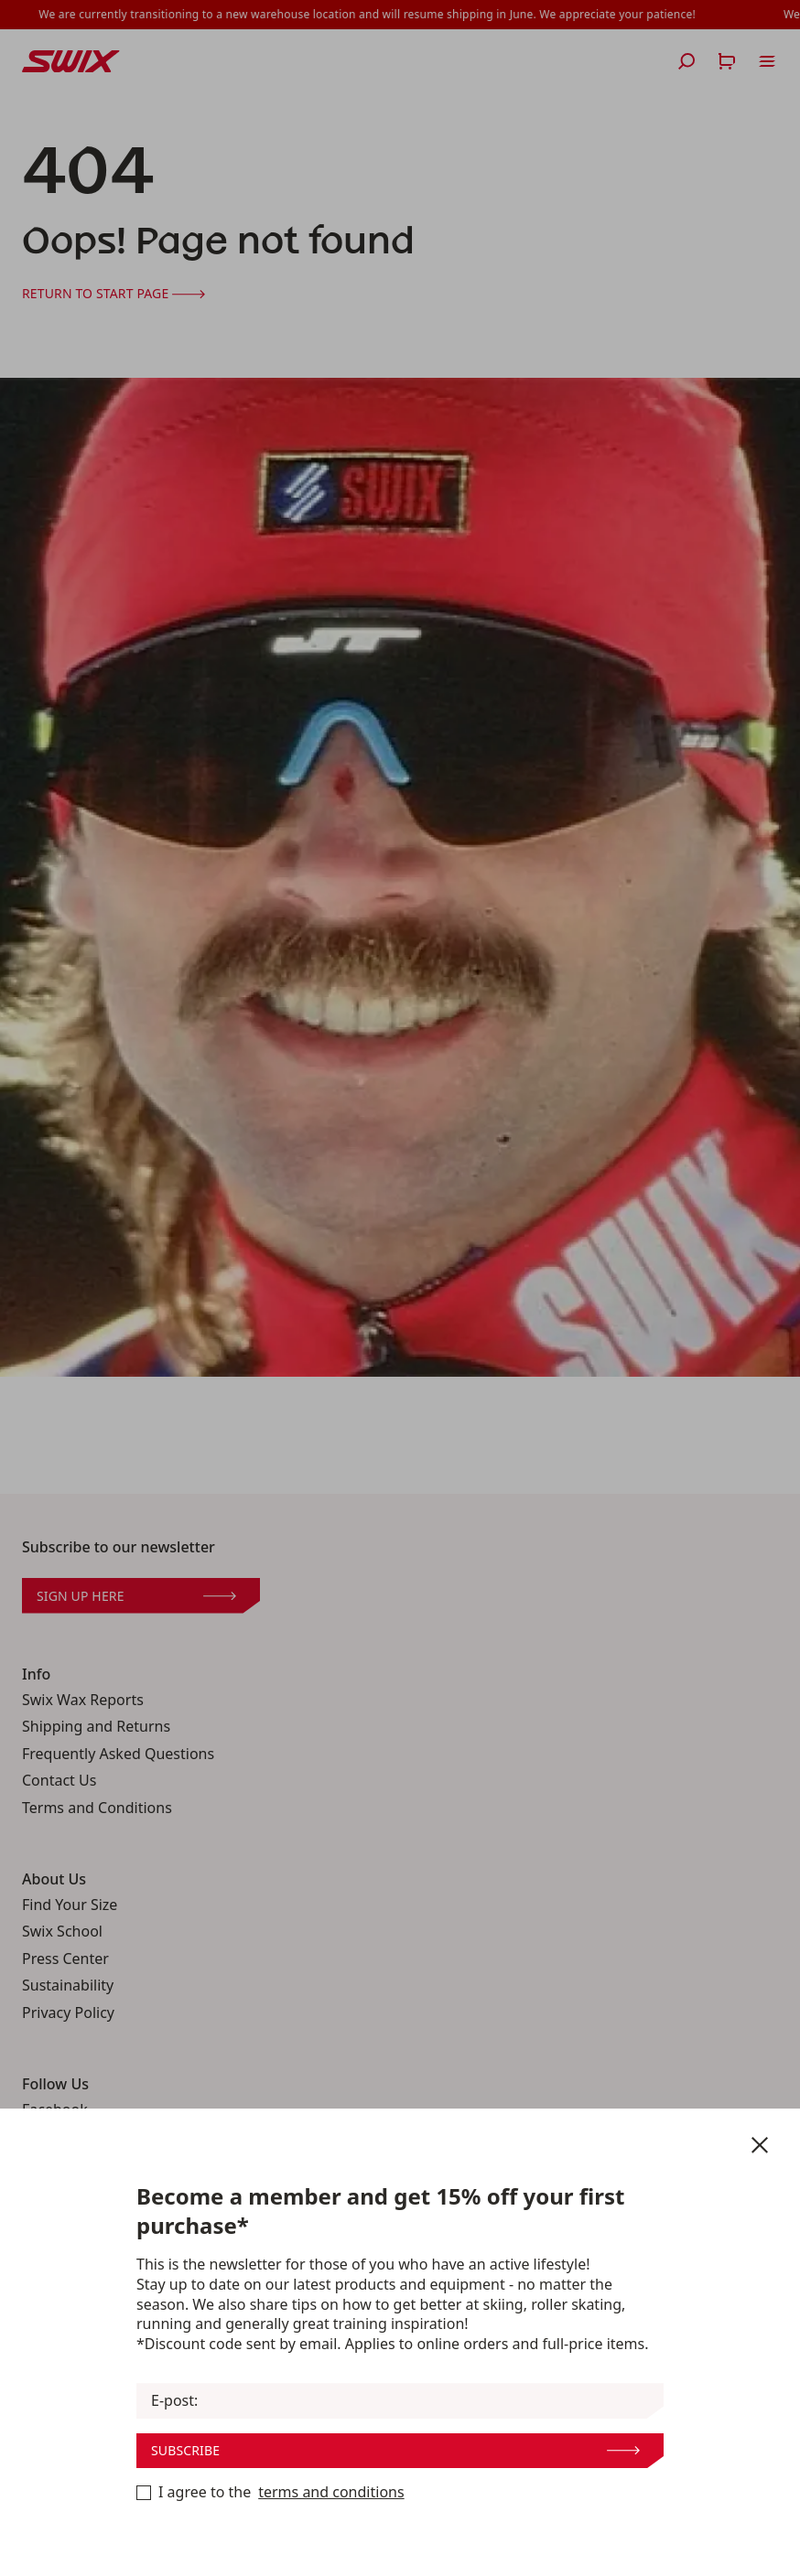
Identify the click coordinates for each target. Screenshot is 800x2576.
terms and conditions (331, 2492)
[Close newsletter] (759, 2145)
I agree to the (270, 2493)
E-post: (174, 2400)
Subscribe (395, 2450)
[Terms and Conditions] (143, 2492)
